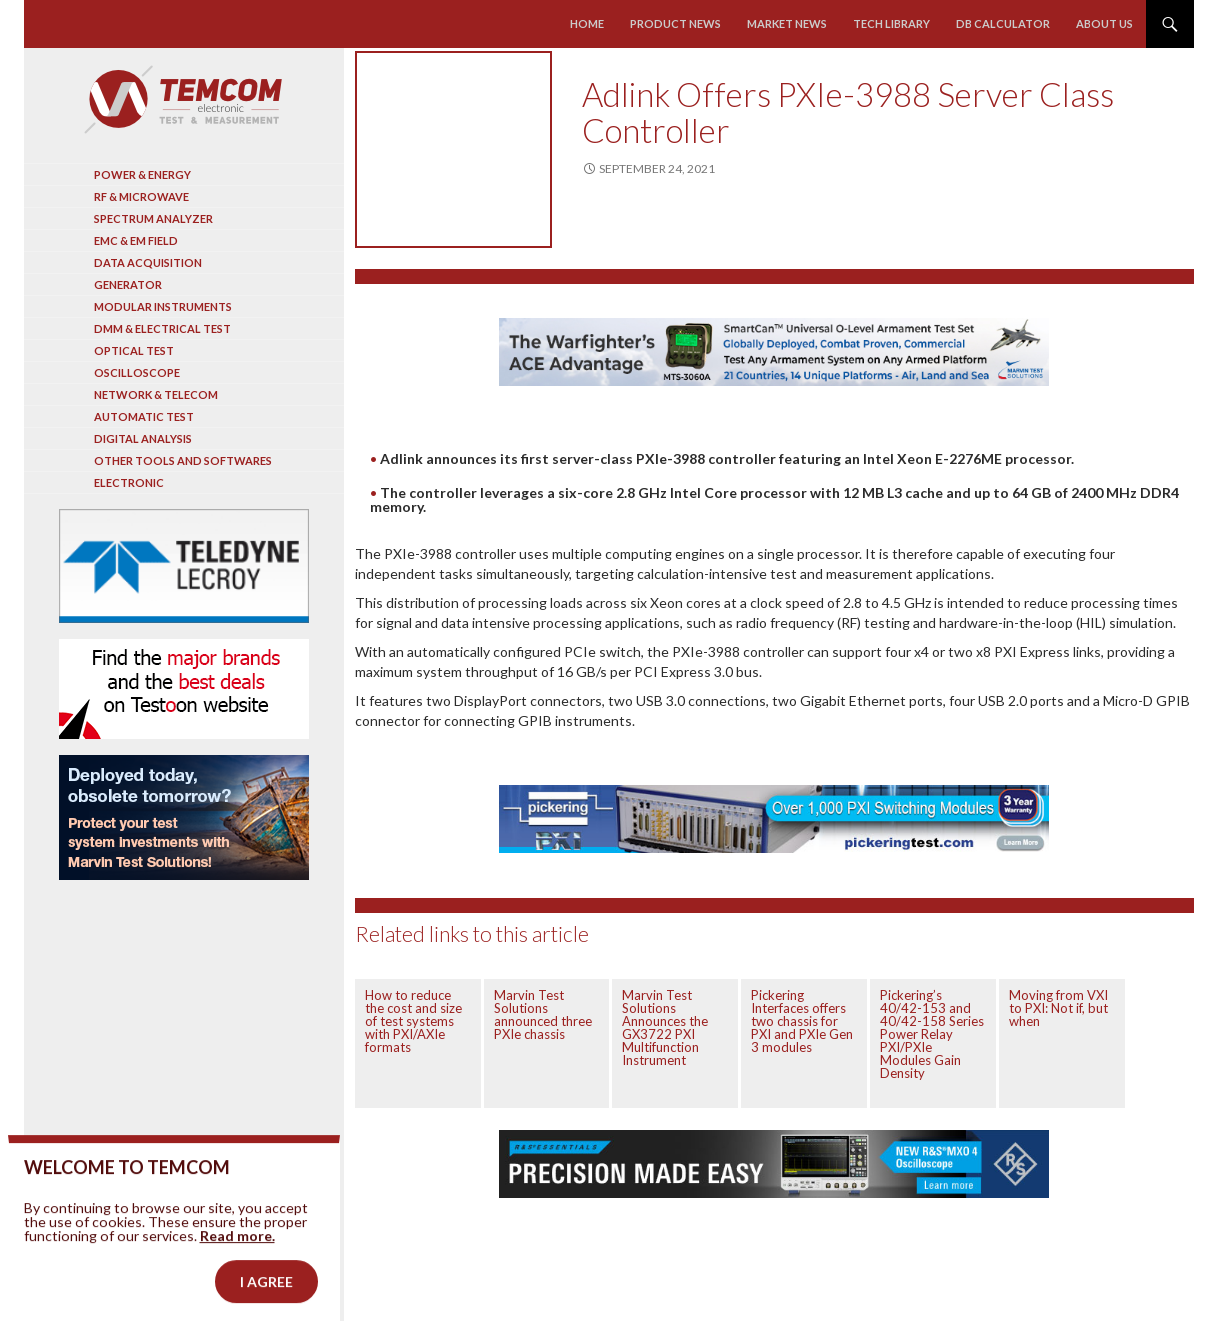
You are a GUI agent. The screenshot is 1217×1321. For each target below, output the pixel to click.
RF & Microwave (141, 196)
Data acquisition (148, 262)
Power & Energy (142, 174)
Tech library (891, 23)
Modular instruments (163, 306)
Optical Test (134, 350)
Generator (128, 284)
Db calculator (1003, 23)
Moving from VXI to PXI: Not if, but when (1058, 1008)
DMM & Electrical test (162, 328)
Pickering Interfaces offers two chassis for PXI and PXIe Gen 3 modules (802, 1021)
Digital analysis (143, 438)
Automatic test (144, 416)
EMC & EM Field (136, 240)
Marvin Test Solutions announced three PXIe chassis (543, 1014)
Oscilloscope (137, 372)
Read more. (237, 1261)
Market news (787, 23)
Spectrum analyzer (153, 218)
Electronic (129, 482)
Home (587, 23)
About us (1104, 23)
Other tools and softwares (183, 460)
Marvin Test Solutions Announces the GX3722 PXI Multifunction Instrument (665, 1027)
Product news (675, 23)
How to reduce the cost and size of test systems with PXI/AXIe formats (413, 1021)
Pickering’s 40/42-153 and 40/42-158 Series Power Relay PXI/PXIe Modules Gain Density (932, 1034)
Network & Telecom (156, 394)
